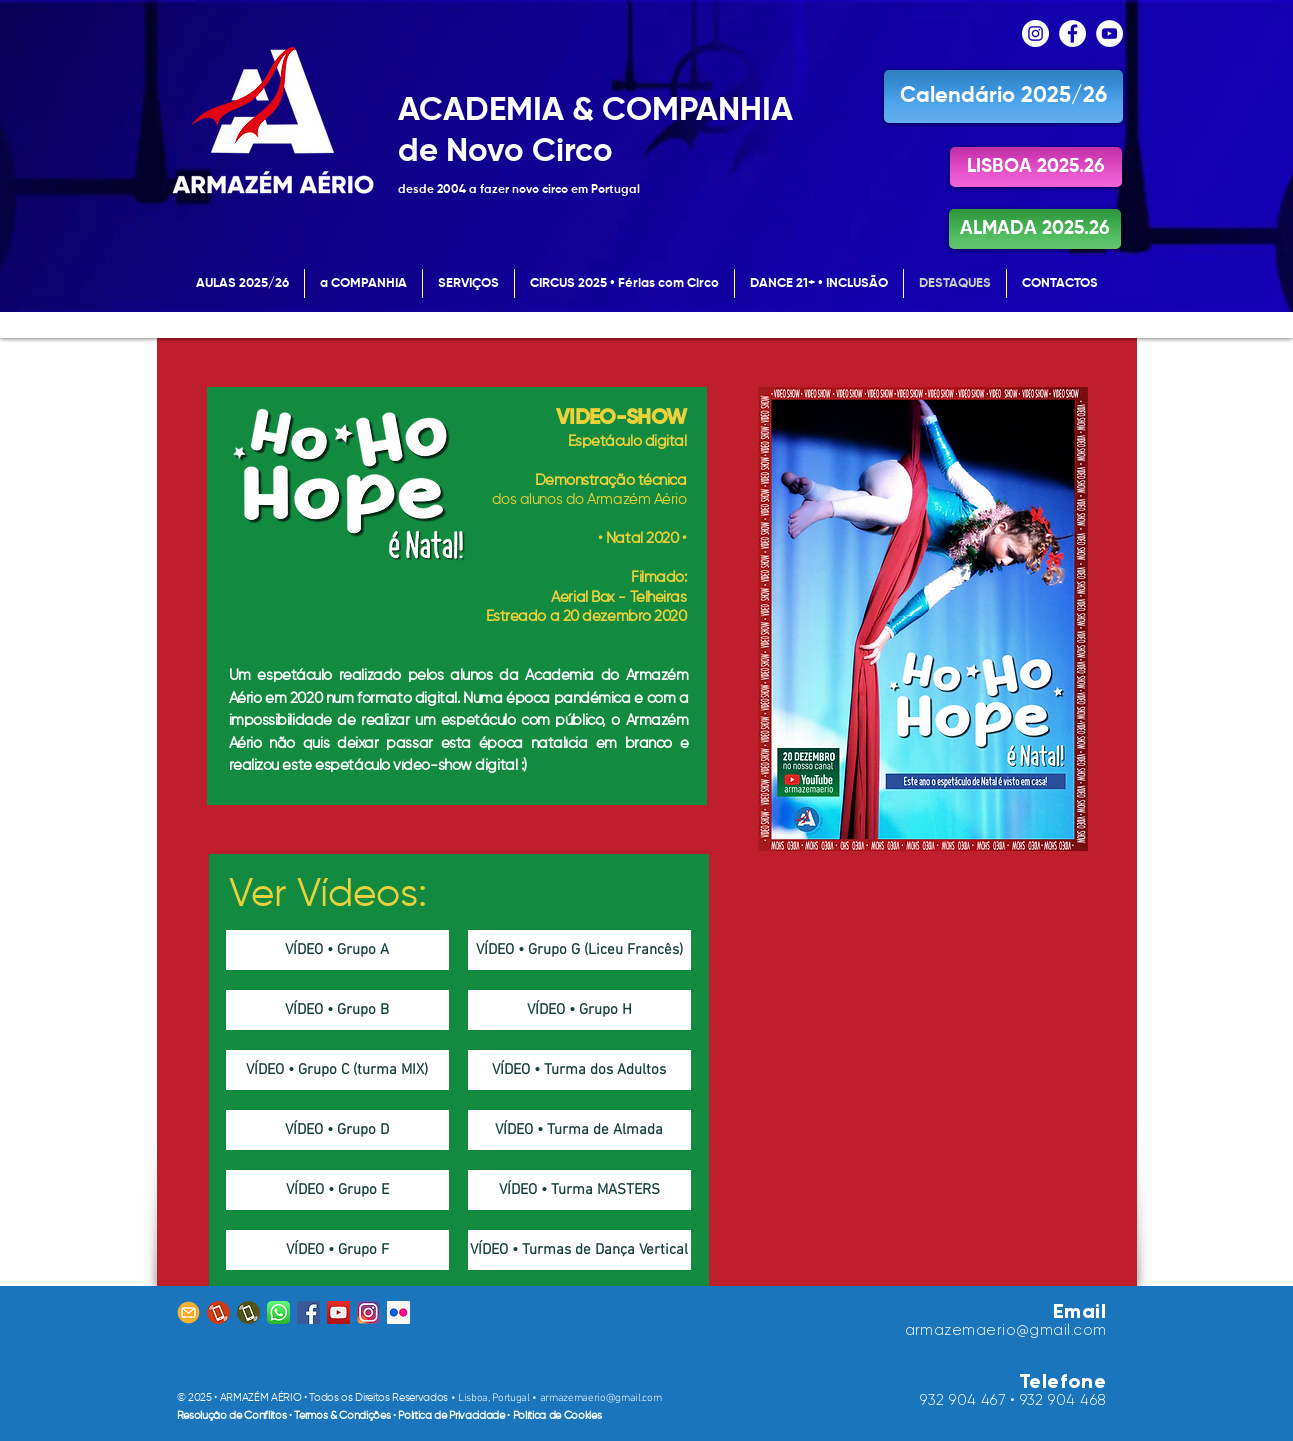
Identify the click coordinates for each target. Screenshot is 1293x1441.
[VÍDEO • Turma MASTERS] (579, 1190)
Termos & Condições (343, 1415)
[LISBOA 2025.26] (1036, 167)
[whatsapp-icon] (278, 1312)
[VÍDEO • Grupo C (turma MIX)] (337, 1070)
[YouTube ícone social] (338, 1312)
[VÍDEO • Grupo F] (337, 1250)
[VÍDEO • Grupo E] (337, 1190)
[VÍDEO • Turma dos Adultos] (579, 1070)
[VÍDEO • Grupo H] (579, 1010)
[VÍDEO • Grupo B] (337, 1010)
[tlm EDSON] (248, 1312)
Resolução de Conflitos (233, 1415)
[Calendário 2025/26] (1003, 96)
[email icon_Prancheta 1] (188, 1312)
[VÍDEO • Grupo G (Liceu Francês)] (579, 950)
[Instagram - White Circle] (1035, 33)
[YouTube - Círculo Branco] (1109, 33)
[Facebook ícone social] (308, 1312)
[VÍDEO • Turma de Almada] (579, 1130)
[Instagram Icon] (368, 1312)
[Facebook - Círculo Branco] (1072, 33)
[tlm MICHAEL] (218, 1312)
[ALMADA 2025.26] (1035, 229)
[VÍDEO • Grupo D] (337, 1130)
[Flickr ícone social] (398, 1312)
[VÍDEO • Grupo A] (337, 950)
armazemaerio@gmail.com (601, 1398)
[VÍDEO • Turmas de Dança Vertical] (579, 1250)
